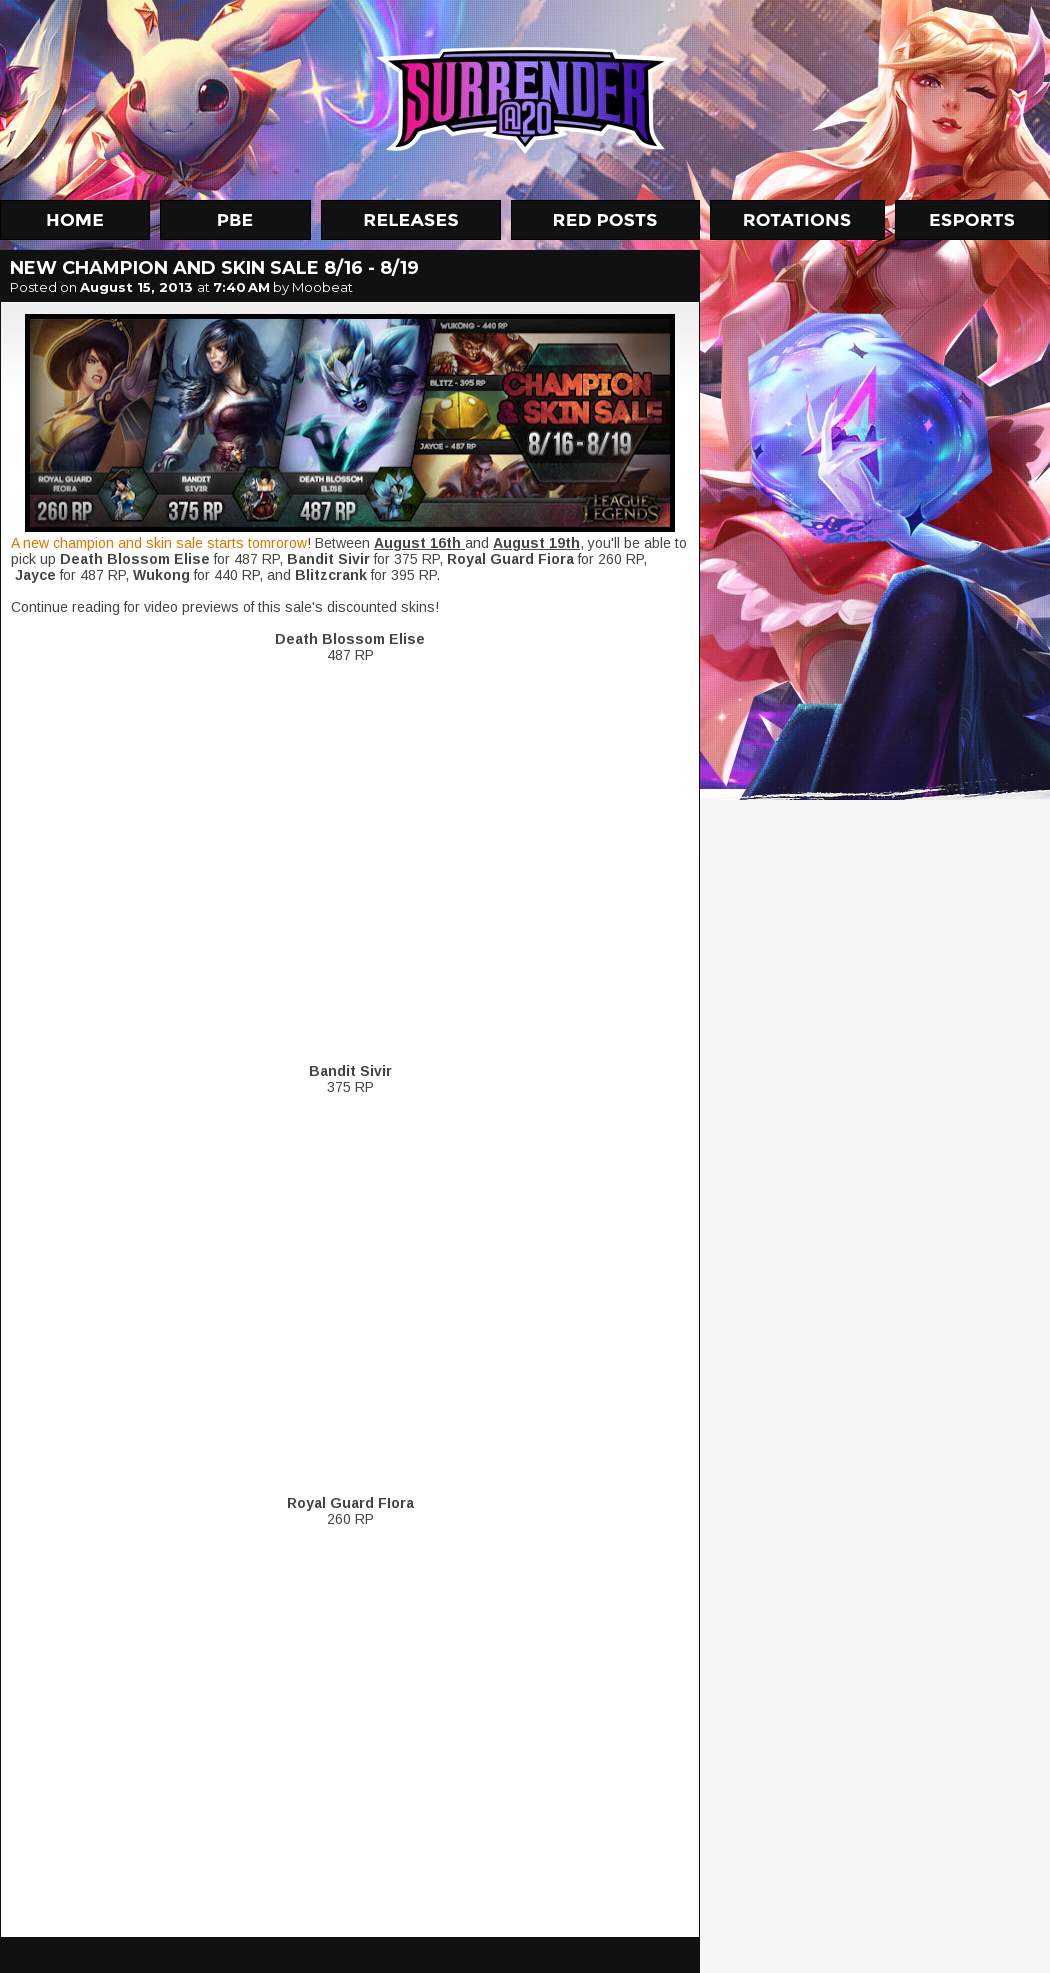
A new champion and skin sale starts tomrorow (159, 543)
